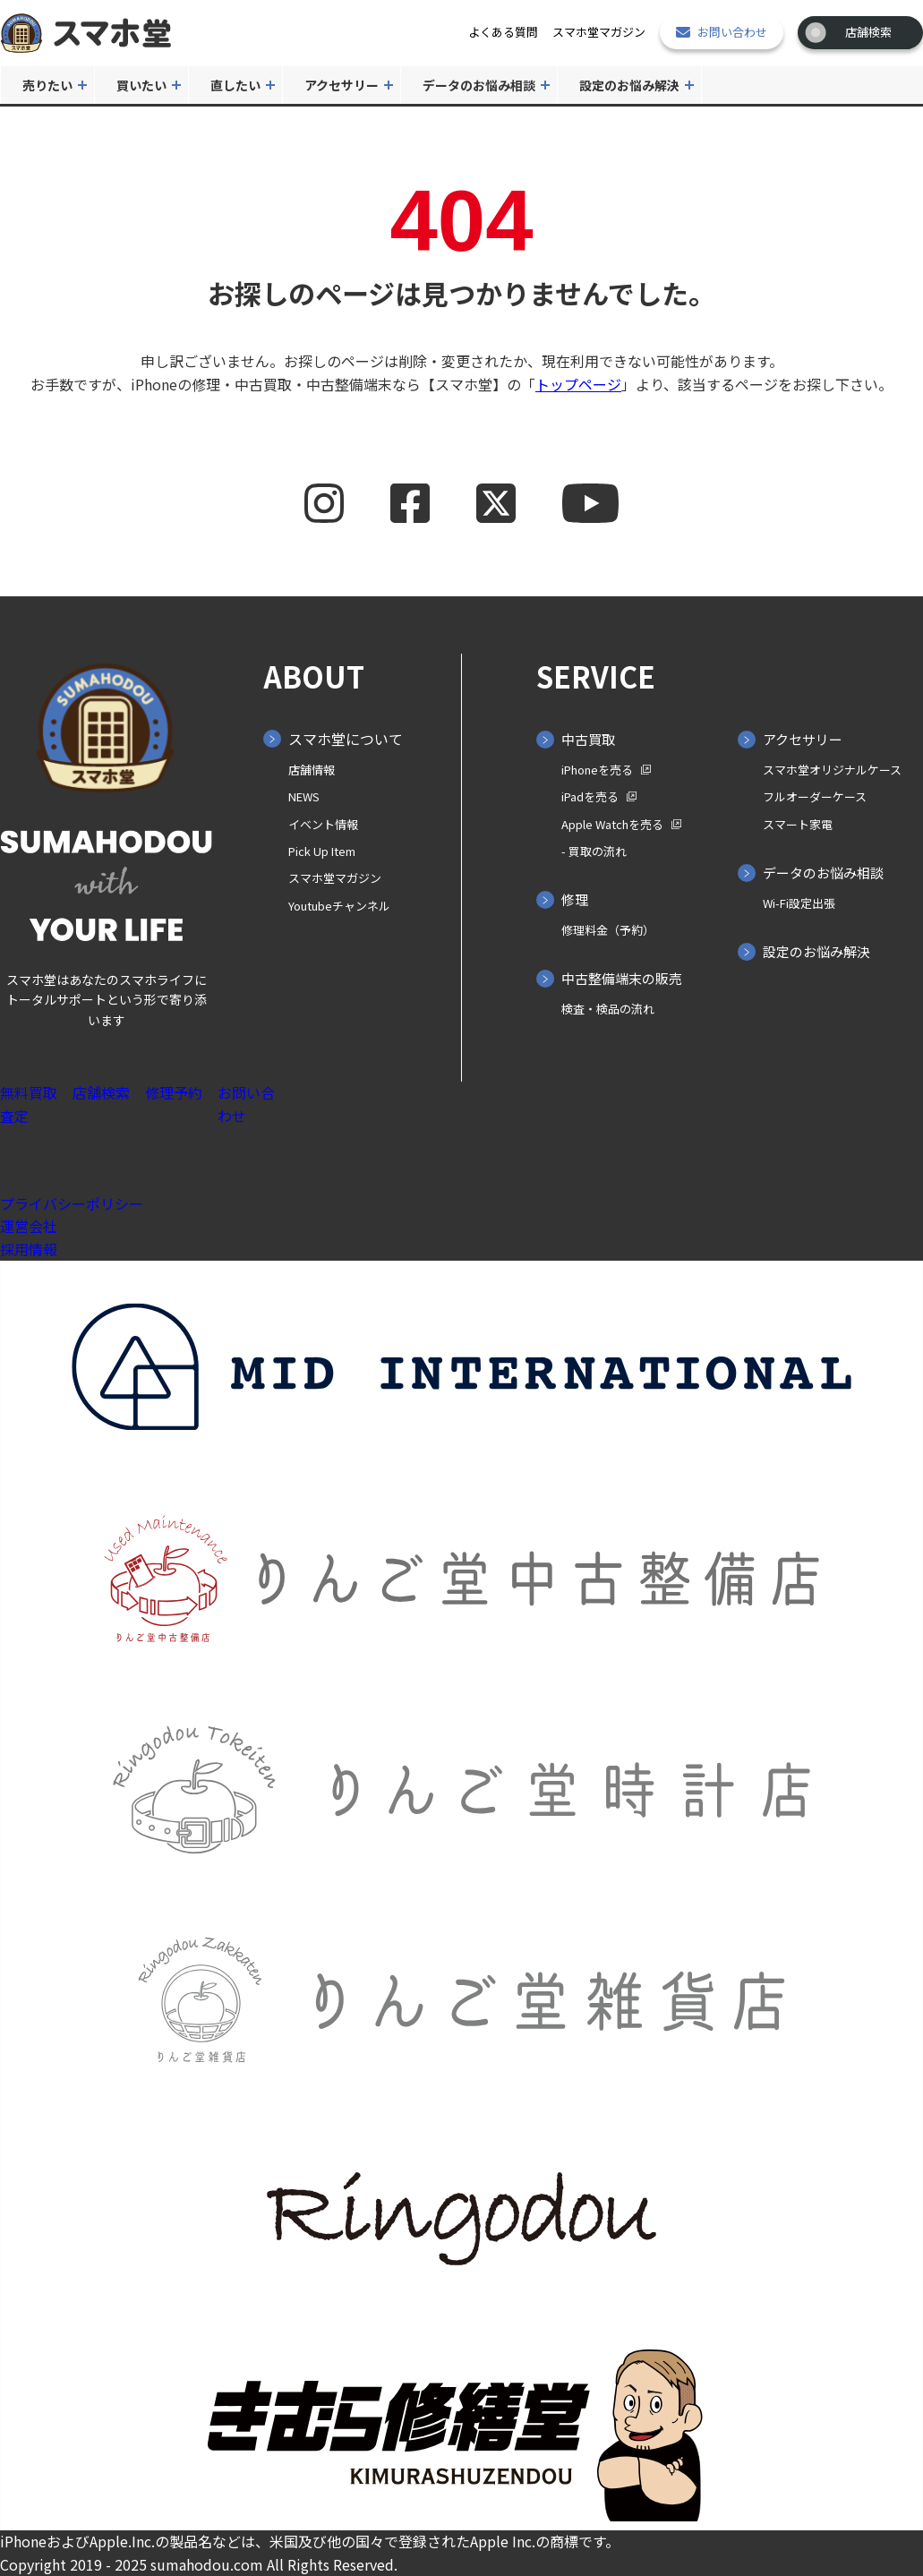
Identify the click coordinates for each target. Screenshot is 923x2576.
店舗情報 (311, 769)
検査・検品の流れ (607, 1008)
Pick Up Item (321, 851)
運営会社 (28, 1226)
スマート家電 (798, 824)
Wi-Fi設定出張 (799, 902)
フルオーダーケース (815, 796)
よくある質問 (503, 31)
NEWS (304, 796)
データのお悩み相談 (479, 85)
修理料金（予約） (607, 929)
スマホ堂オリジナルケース (832, 769)
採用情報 (28, 1249)
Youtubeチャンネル (339, 905)
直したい (235, 85)
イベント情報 (323, 824)
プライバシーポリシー (71, 1203)
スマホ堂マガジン (598, 31)
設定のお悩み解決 (629, 85)
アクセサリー (341, 85)
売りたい (47, 85)
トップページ (578, 384)
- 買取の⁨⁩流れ (594, 851)
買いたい (141, 85)
